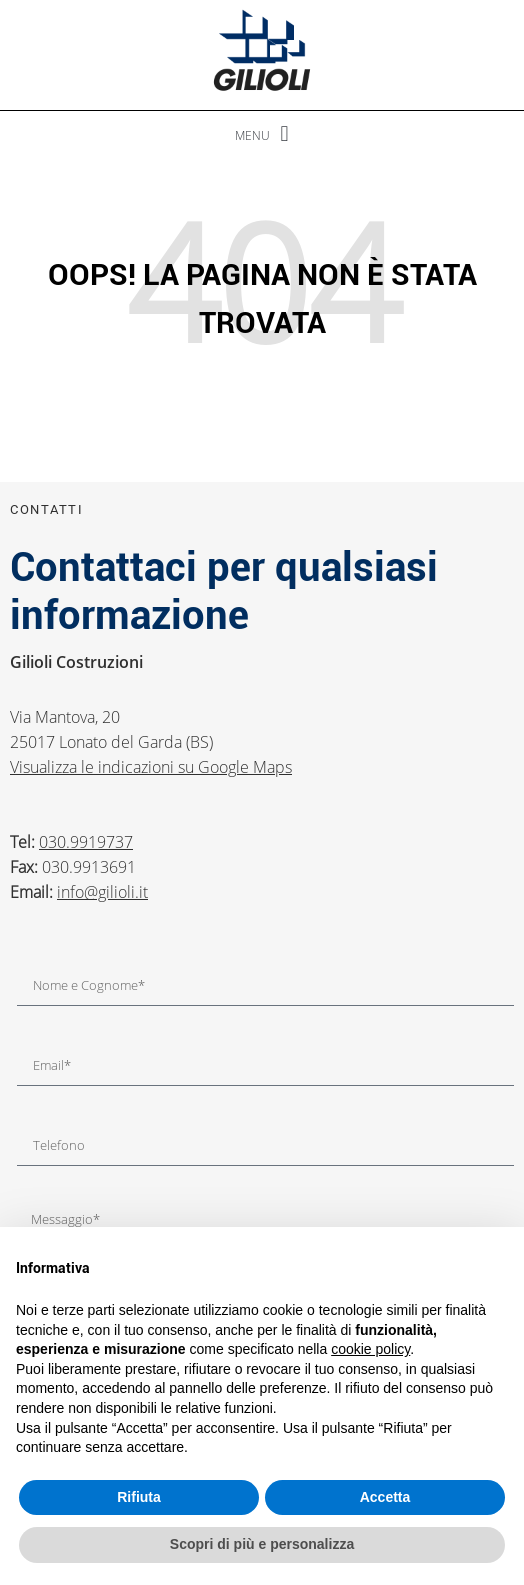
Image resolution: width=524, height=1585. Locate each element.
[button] (262, 134)
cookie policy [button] (370, 1349)
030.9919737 (86, 842)
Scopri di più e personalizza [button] (262, 1544)
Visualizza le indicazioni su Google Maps (151, 767)
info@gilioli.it (102, 892)
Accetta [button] (385, 1497)
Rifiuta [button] (139, 1497)
